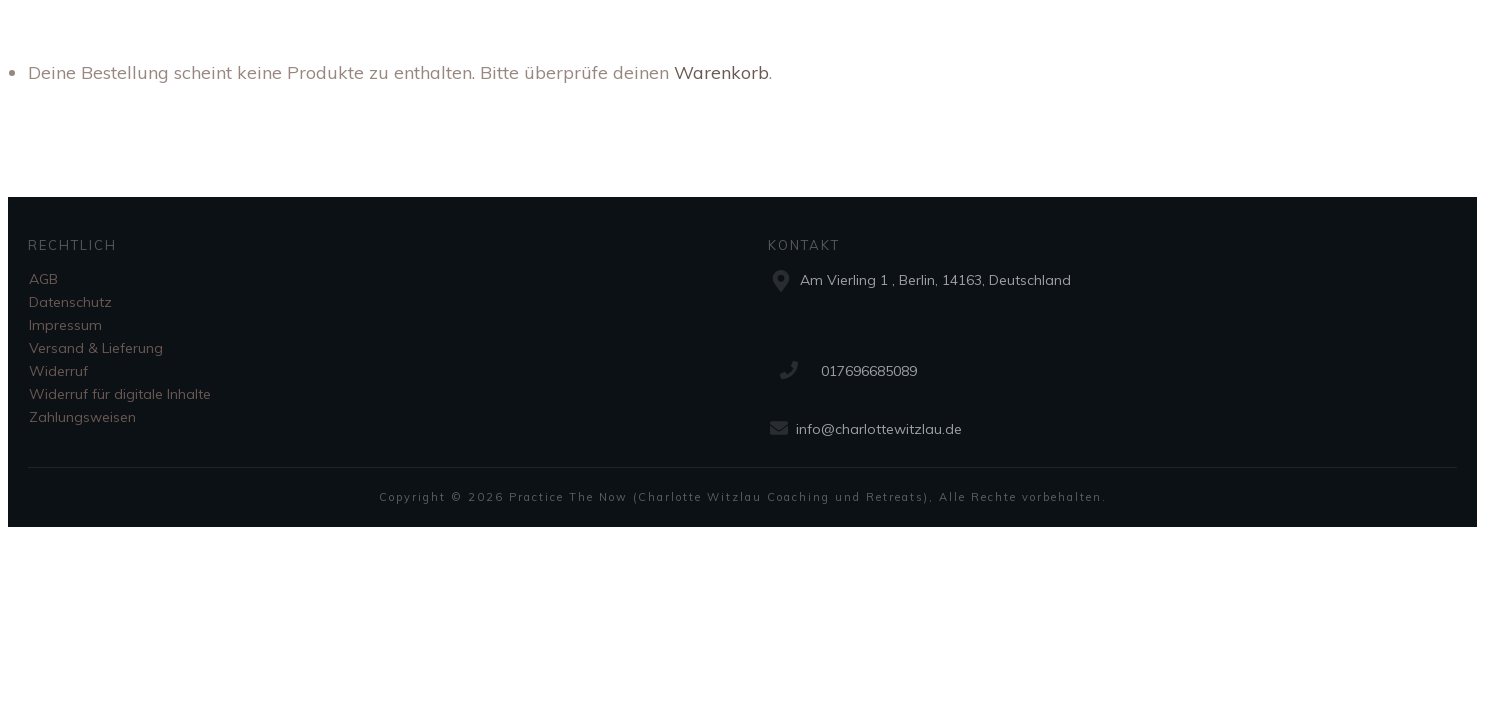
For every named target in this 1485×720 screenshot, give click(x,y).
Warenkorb (721, 72)
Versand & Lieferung (96, 348)
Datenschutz (70, 302)
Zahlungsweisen (82, 417)
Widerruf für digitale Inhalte (120, 394)
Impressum (65, 325)
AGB (43, 279)
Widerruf (58, 371)
